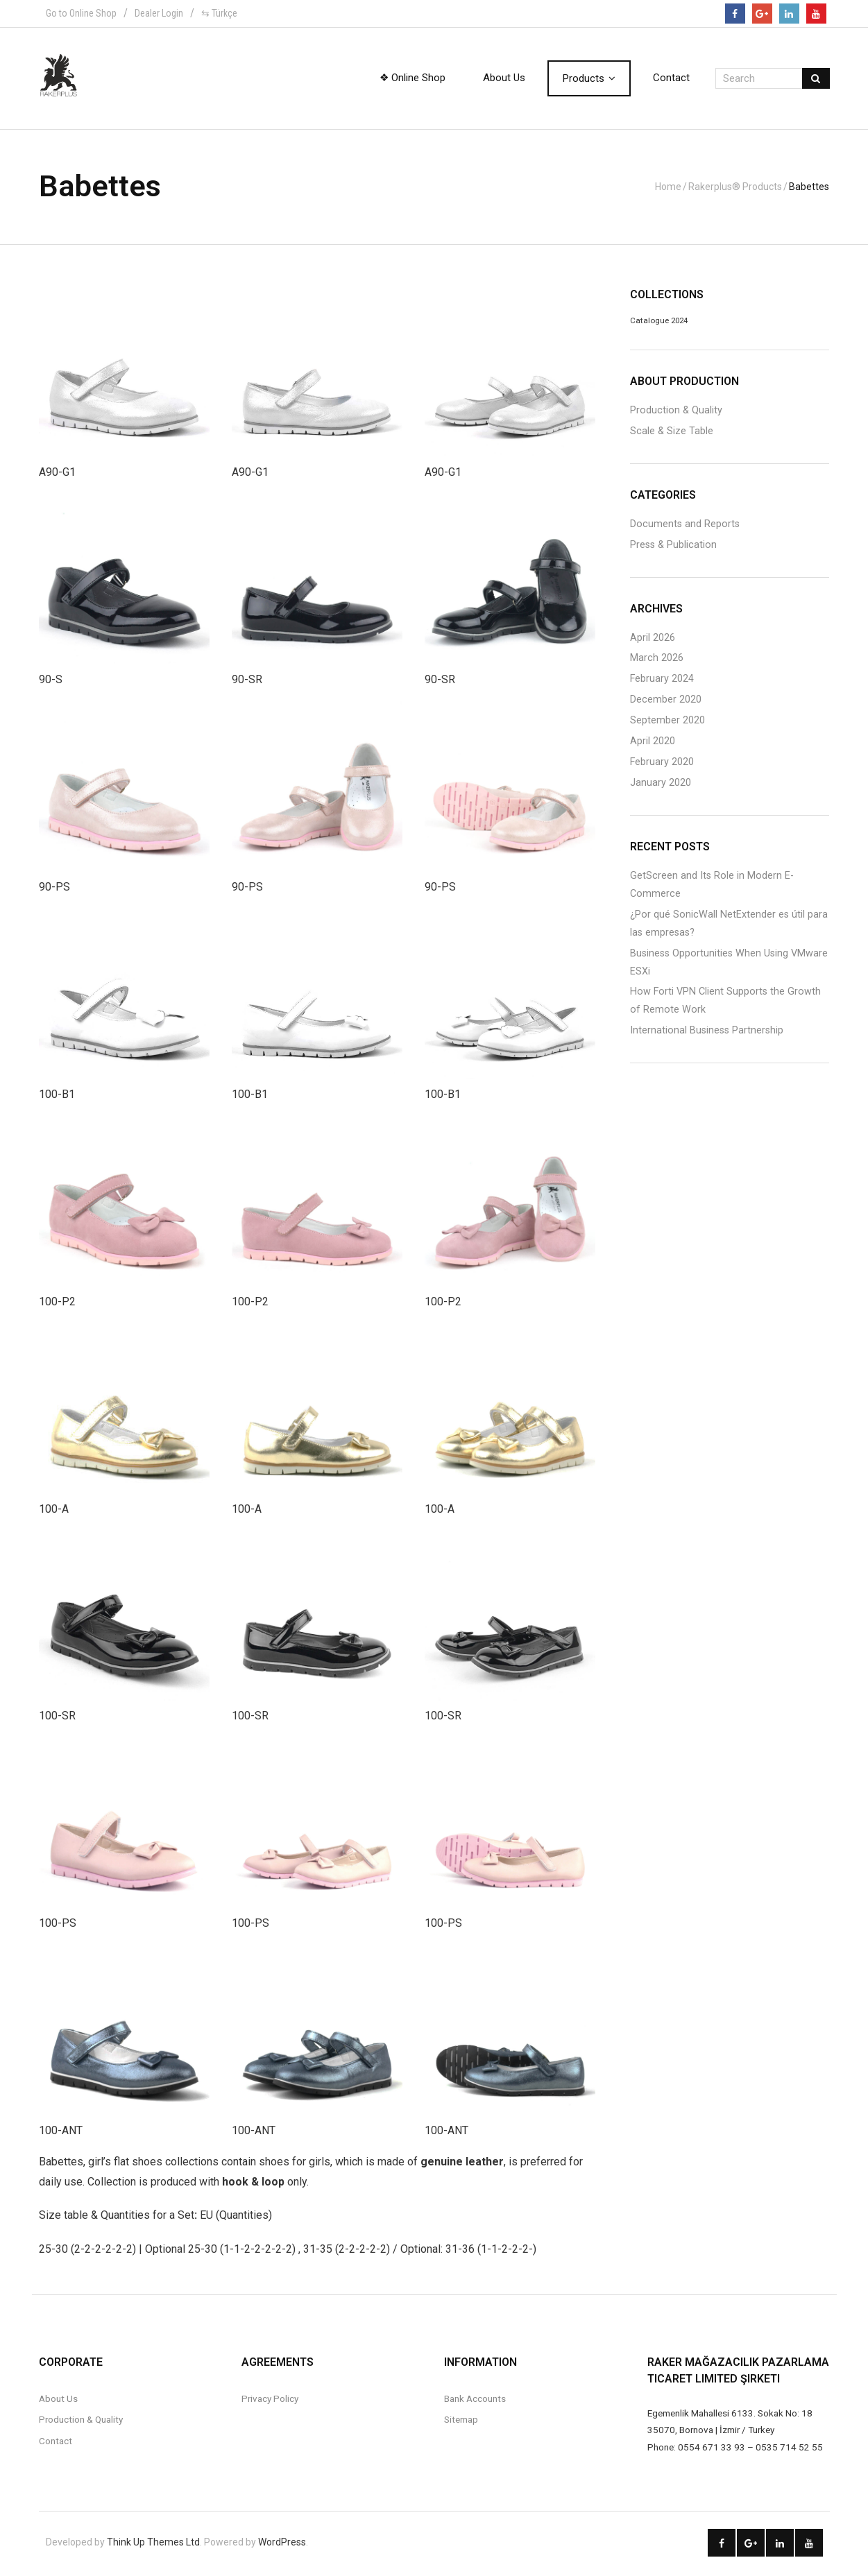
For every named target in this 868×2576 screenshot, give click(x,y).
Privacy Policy (269, 2400)
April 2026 (652, 639)
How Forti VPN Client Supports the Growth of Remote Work (725, 1002)
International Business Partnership (706, 1032)
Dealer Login (159, 13)
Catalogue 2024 (659, 322)
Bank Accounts (475, 2400)
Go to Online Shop (81, 13)
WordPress (282, 2544)
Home (669, 187)
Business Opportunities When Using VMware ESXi (729, 964)
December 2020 (665, 701)
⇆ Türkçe (219, 13)
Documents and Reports (685, 525)
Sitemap (461, 2421)
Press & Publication (673, 546)
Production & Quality (676, 412)
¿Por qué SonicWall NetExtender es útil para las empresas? (729, 925)
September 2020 (667, 722)
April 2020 (652, 743)
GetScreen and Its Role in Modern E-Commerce (712, 886)
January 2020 (660, 785)
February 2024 (662, 681)
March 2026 (656, 660)
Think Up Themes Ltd (153, 2544)
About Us (58, 2400)
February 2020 (662, 764)
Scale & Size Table (671, 432)
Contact (55, 2442)
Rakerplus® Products (736, 187)
